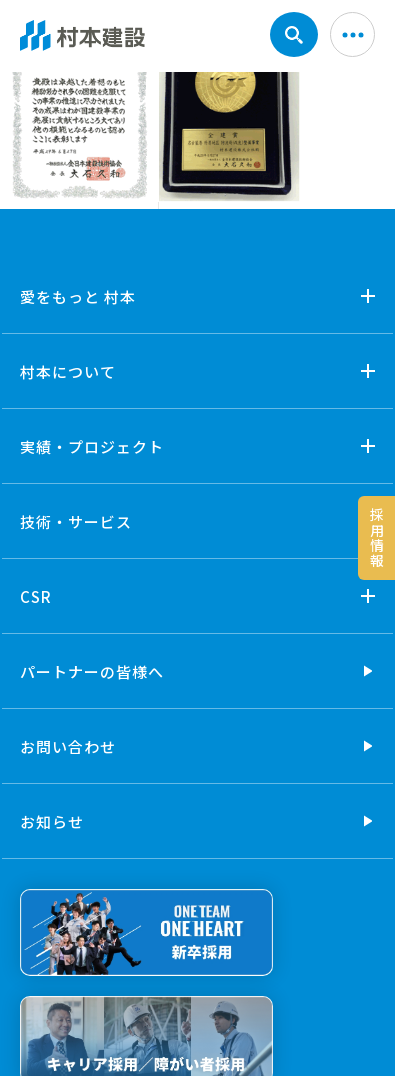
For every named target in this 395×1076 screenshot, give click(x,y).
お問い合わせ (68, 746)
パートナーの (92, 671)
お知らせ (52, 821)
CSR (36, 596)
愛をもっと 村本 (78, 296)
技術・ (76, 521)
